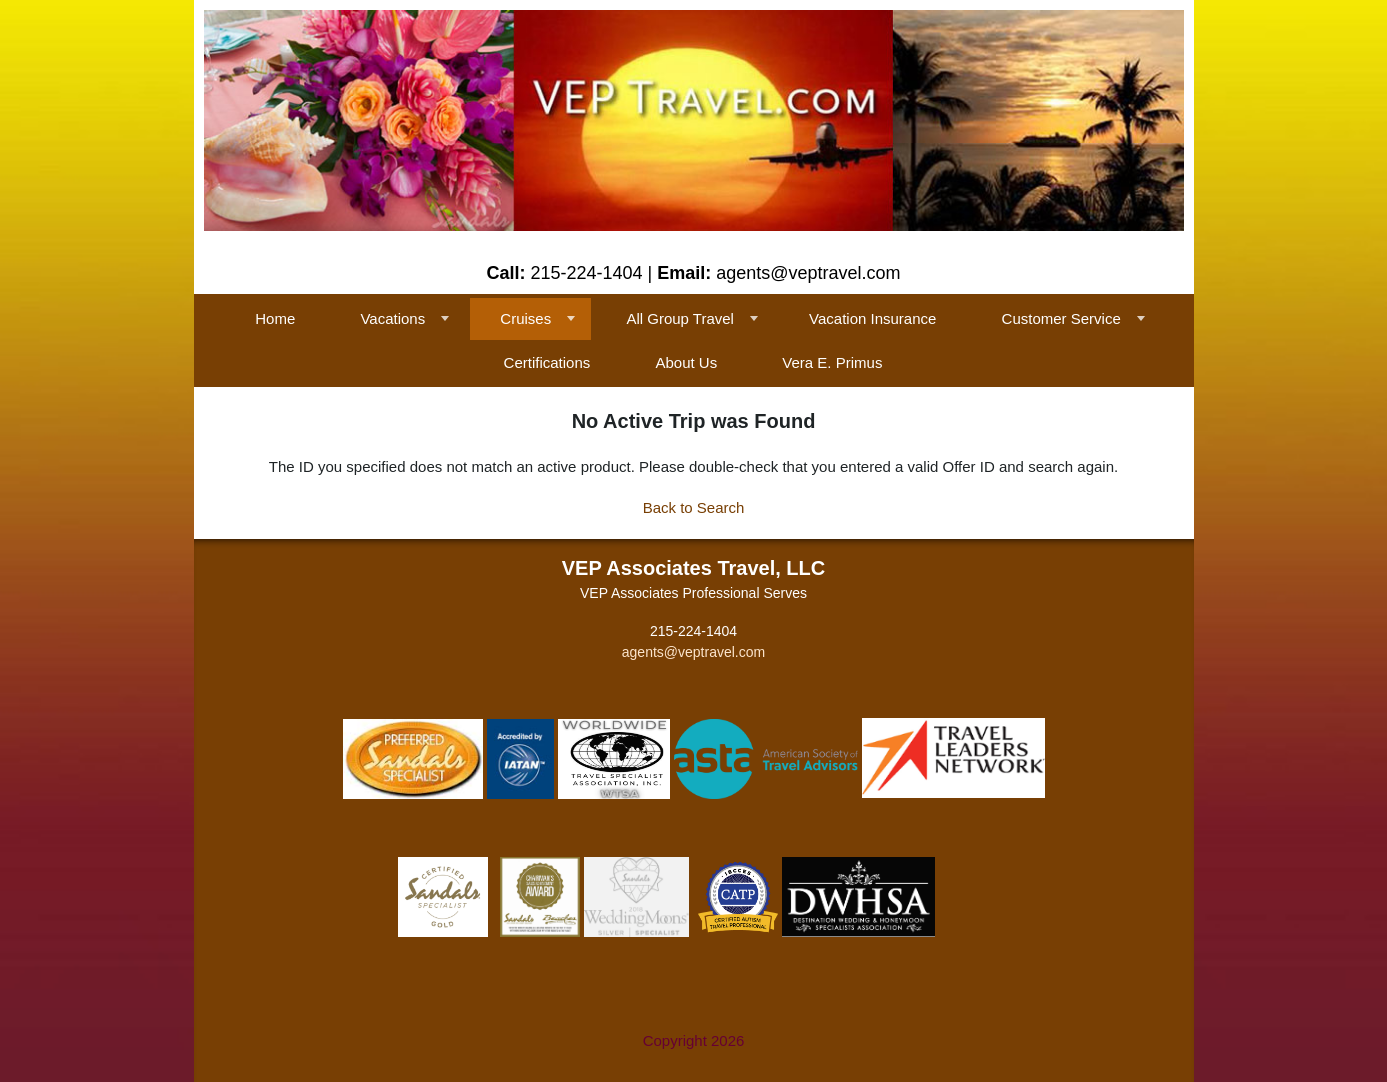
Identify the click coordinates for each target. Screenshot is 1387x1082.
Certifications (547, 362)
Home (275, 318)
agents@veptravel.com (693, 652)
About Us (686, 362)
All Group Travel (680, 318)
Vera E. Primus (832, 362)
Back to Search (694, 507)
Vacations (392, 318)
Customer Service (1061, 318)
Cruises (525, 318)
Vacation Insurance (872, 318)
